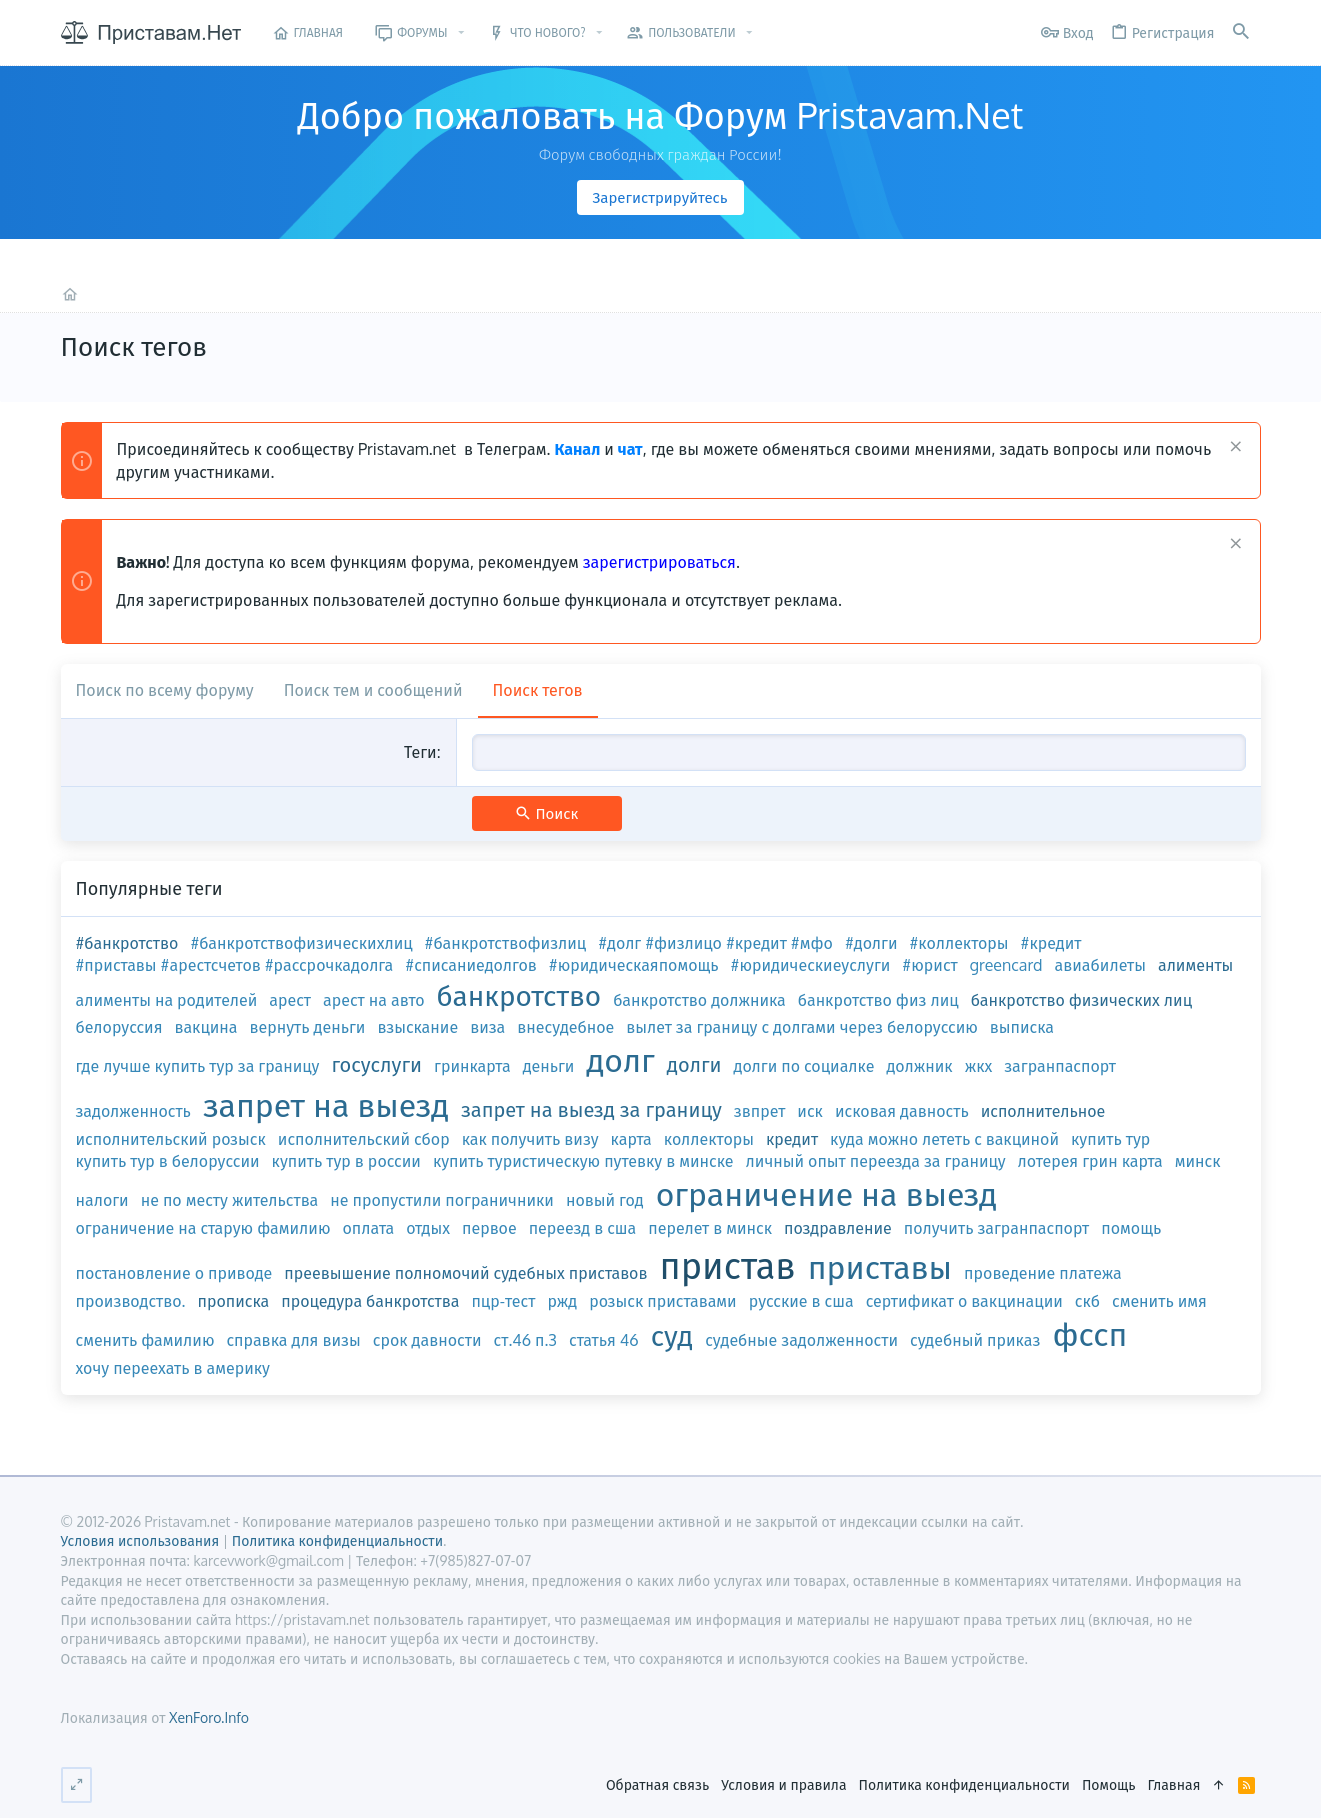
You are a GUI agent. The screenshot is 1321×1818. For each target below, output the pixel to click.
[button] (461, 33)
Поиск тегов (538, 690)
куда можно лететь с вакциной (944, 1139)
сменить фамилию (145, 1340)
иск (810, 1111)
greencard (1006, 965)
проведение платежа (1043, 1273)
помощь (1131, 1228)
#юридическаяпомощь (634, 965)
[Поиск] (1241, 32)
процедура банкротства (370, 1301)
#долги (871, 943)
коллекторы (709, 1139)
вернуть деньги (308, 1027)
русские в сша (801, 1301)
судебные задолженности (801, 1340)
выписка (1022, 1027)
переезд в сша (583, 1228)
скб (1087, 1301)
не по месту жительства (230, 1200)
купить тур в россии (346, 1161)
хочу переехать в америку (173, 1368)
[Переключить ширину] (76, 1785)
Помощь (1109, 1784)
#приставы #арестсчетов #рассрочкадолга (235, 965)
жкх (979, 1066)
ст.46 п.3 (525, 1340)
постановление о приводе (174, 1273)
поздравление (838, 1228)
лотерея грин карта (1090, 1161)
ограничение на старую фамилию (203, 1228)
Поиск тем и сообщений (373, 690)
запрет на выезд (326, 1104)
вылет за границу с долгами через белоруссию (801, 1027)
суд (672, 1335)
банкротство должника (699, 1000)
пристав (728, 1264)
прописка (233, 1301)
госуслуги (376, 1064)
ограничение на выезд (826, 1193)
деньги (549, 1066)
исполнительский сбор (364, 1139)
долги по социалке (804, 1066)
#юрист (929, 965)
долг (620, 1059)
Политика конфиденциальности (964, 1784)
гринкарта (472, 1066)
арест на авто (374, 1000)
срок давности (427, 1340)
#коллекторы (959, 943)
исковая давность (902, 1111)
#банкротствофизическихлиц (301, 943)
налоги (102, 1200)
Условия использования (140, 1540)
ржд (562, 1301)
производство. (131, 1301)
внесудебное (565, 1027)
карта (631, 1139)
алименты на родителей (167, 1000)
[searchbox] (859, 752)
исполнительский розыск (171, 1139)
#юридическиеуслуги (811, 965)
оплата (369, 1228)
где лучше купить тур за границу (198, 1066)
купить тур (1110, 1139)
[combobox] (859, 752)
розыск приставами (663, 1301)
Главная (1173, 1784)
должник (919, 1066)
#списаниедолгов (471, 965)
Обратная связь (657, 1784)
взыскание (417, 1027)
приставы (880, 1266)
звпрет (760, 1111)
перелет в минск (710, 1228)
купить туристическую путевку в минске (583, 1161)
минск (1198, 1161)
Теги (420, 752)
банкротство (519, 995)
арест (290, 1000)
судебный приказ (975, 1340)
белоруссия (119, 1027)
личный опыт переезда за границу (876, 1161)
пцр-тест (503, 1301)
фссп (1089, 1333)
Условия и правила (783, 1784)
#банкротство (127, 943)
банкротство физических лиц (1081, 1000)
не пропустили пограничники (442, 1200)
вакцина (206, 1027)
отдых (428, 1228)
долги (694, 1064)
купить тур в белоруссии (168, 1161)
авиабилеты (1100, 965)
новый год (605, 1200)
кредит (792, 1139)
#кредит (1051, 943)
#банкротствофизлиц (506, 943)
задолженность (133, 1111)
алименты (1195, 965)
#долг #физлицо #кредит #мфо (715, 943)
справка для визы (293, 1340)
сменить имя (1159, 1301)
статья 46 (604, 1340)
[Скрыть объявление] (1233, 448)
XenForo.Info (209, 1717)
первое (489, 1228)
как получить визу (530, 1139)
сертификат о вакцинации (964, 1301)
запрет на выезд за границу (591, 1109)
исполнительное (1043, 1111)
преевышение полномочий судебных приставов (465, 1273)
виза (487, 1027)
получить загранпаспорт (996, 1228)
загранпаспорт (1060, 1066)
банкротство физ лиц (878, 1000)
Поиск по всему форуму (165, 690)
